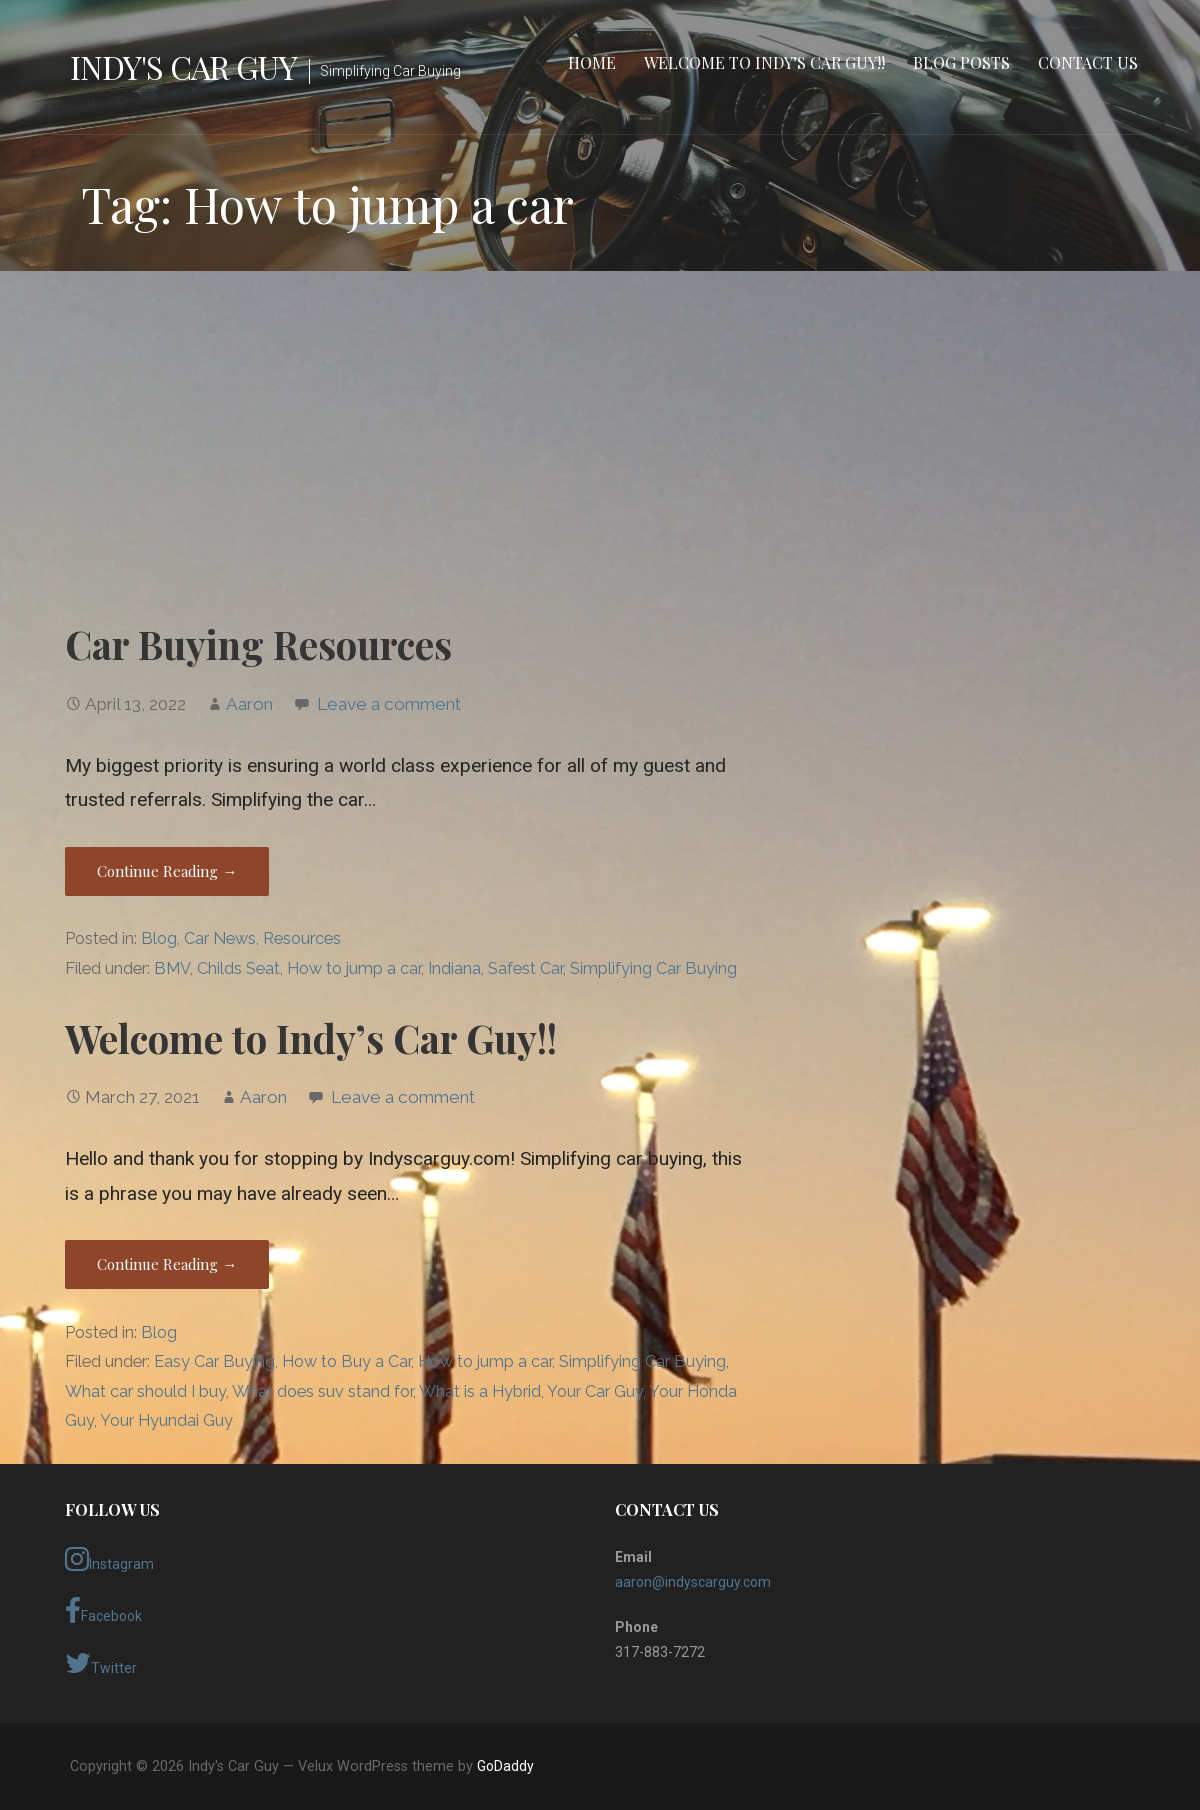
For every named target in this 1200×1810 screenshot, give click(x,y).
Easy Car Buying (214, 1361)
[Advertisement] (600, 443)
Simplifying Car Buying (653, 968)
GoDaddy (505, 1766)
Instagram (109, 1559)
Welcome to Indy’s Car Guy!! (764, 62)
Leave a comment (389, 704)
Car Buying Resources (258, 644)
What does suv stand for (322, 1391)
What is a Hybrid (480, 1391)
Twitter (101, 1663)
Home (592, 62)
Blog (159, 938)
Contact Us (1088, 62)
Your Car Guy (595, 1391)
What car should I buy (145, 1391)
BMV (172, 968)
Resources (302, 938)
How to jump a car (354, 968)
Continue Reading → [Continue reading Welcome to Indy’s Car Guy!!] (167, 1264)
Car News (220, 938)
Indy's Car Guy (183, 66)
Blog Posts (961, 62)
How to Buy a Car (346, 1361)
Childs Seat (238, 968)
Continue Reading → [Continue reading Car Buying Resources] (167, 871)
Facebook (103, 1611)
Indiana (454, 968)
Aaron (249, 704)
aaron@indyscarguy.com (693, 1582)
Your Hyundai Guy (166, 1420)
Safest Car (525, 968)
